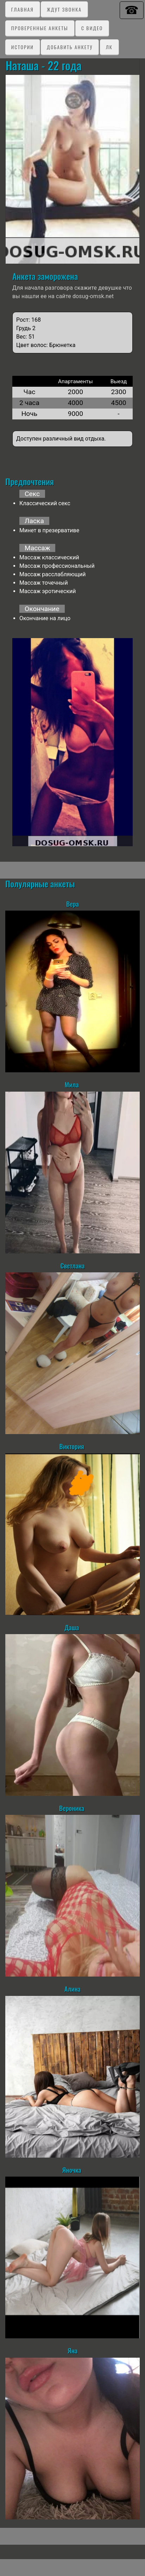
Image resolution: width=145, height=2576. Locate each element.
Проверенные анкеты (39, 28)
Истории (22, 47)
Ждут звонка (64, 9)
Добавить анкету (70, 47)
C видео (92, 28)
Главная (22, 9)
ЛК (109, 47)
